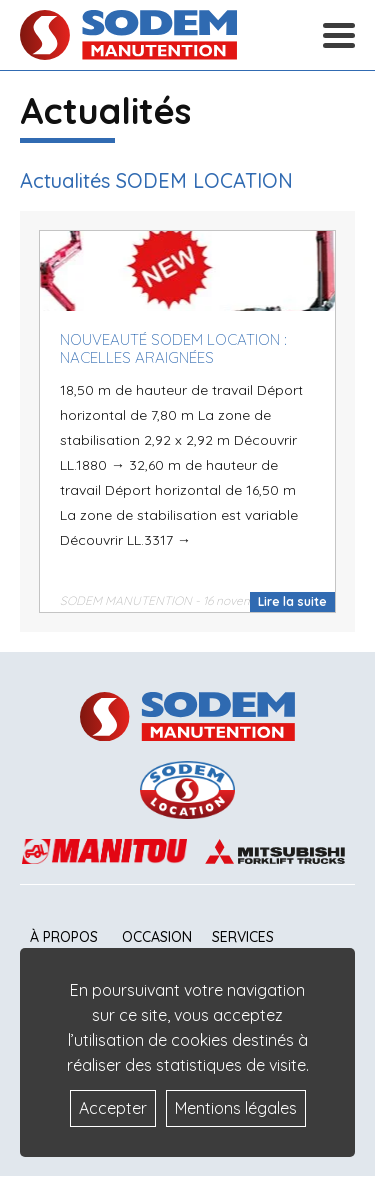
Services (243, 937)
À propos (64, 937)
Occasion (157, 937)
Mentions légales (236, 1108)
